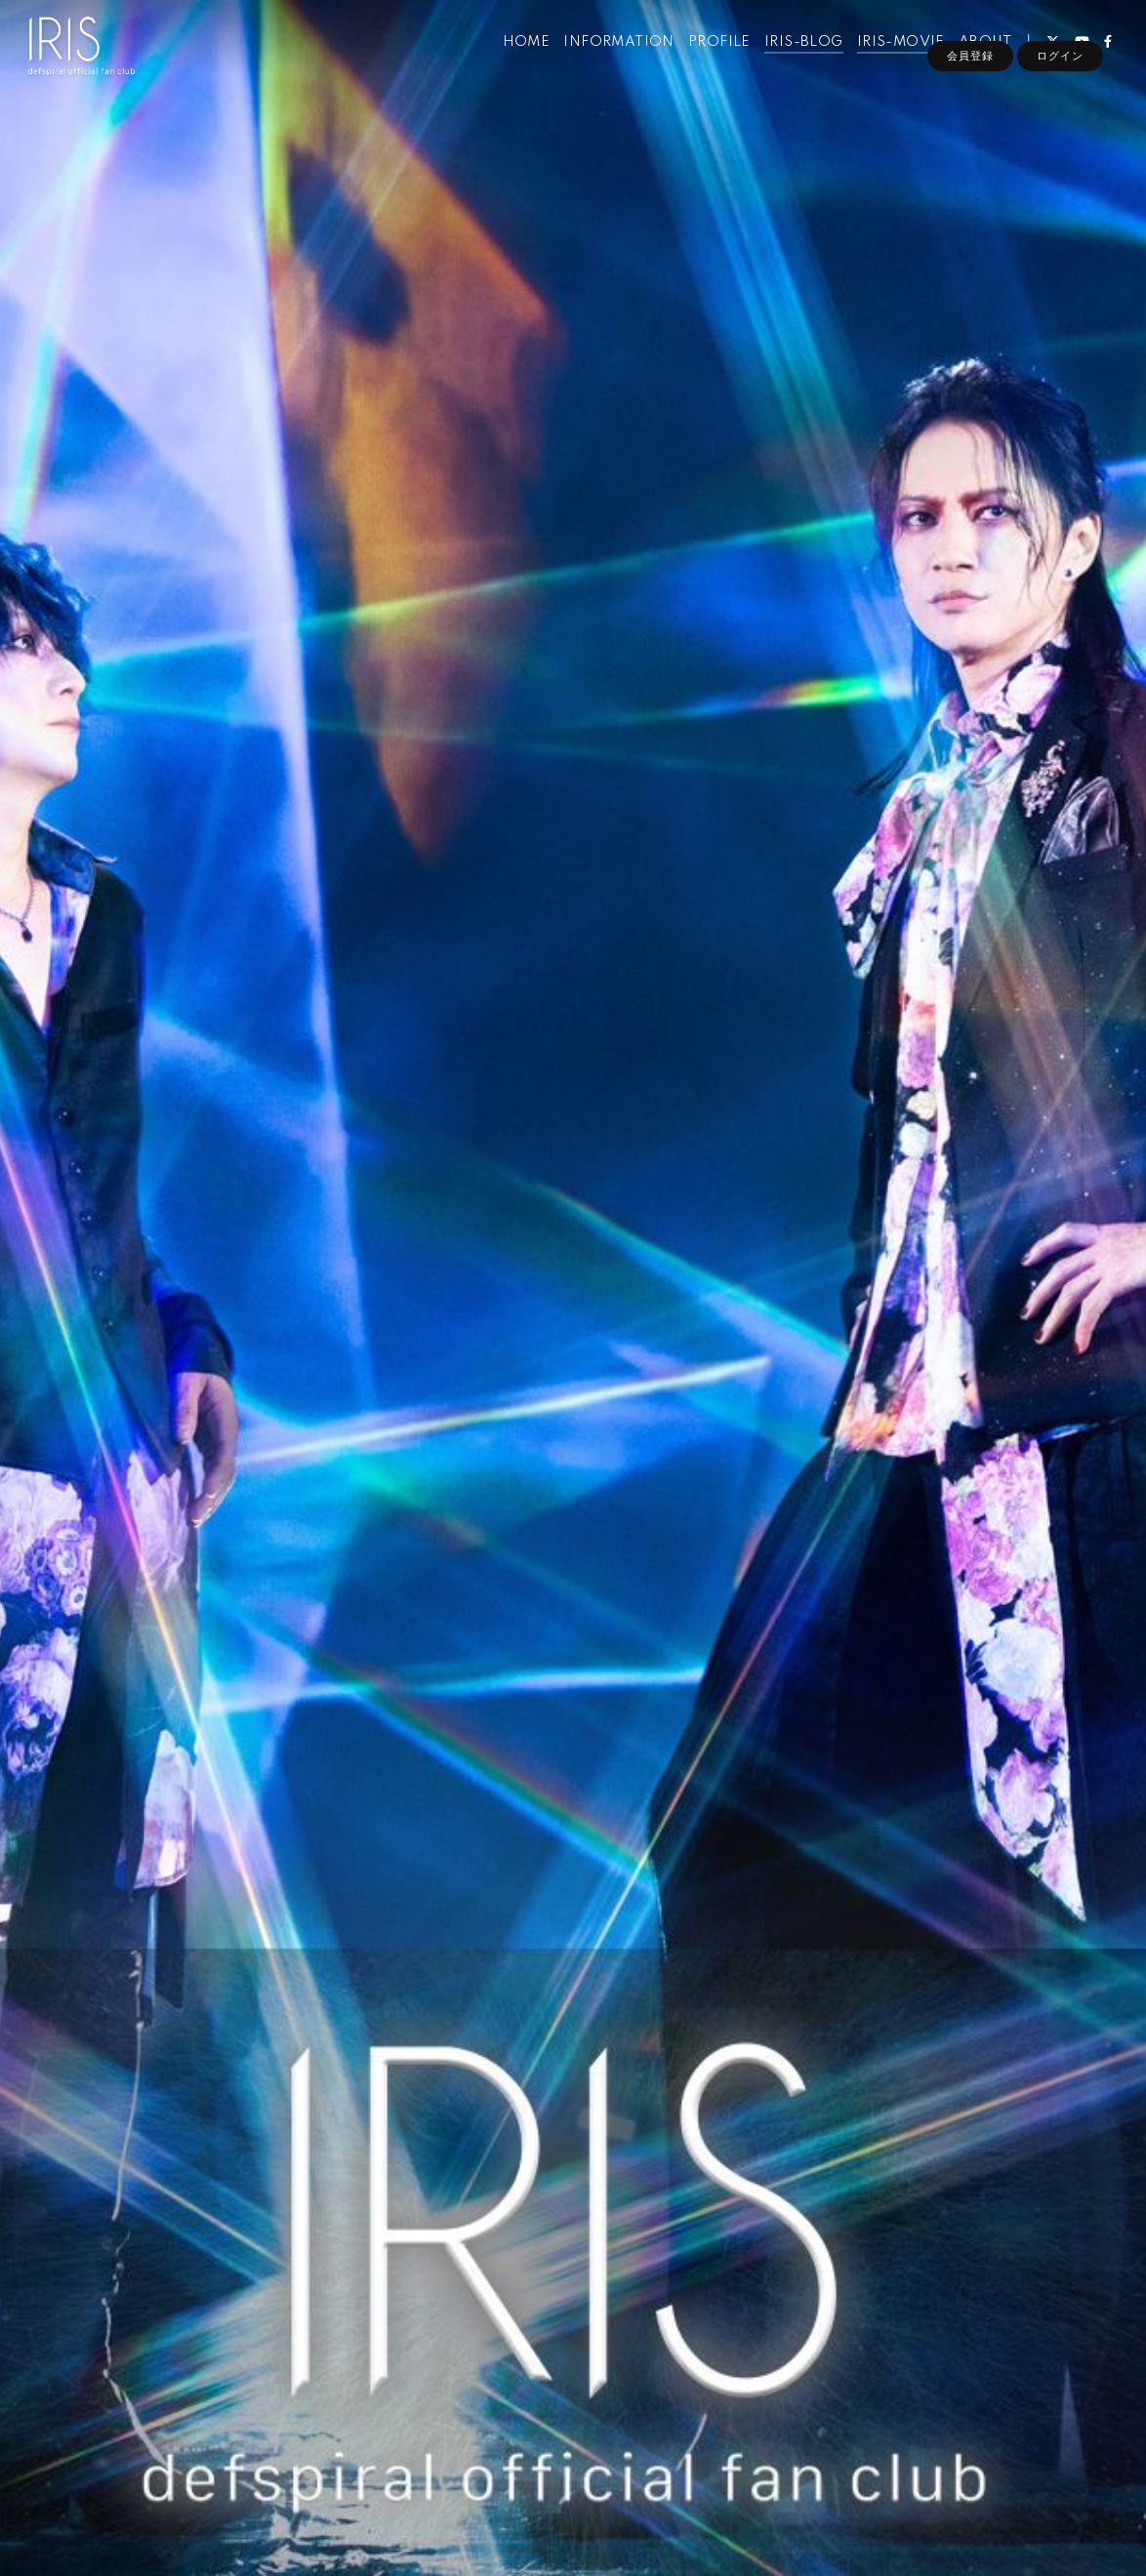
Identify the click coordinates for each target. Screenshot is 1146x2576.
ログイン (1060, 90)
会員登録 (970, 90)
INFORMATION (608, 56)
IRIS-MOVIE (889, 56)
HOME (515, 56)
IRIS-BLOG (792, 56)
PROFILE (707, 56)
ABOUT (973, 56)
